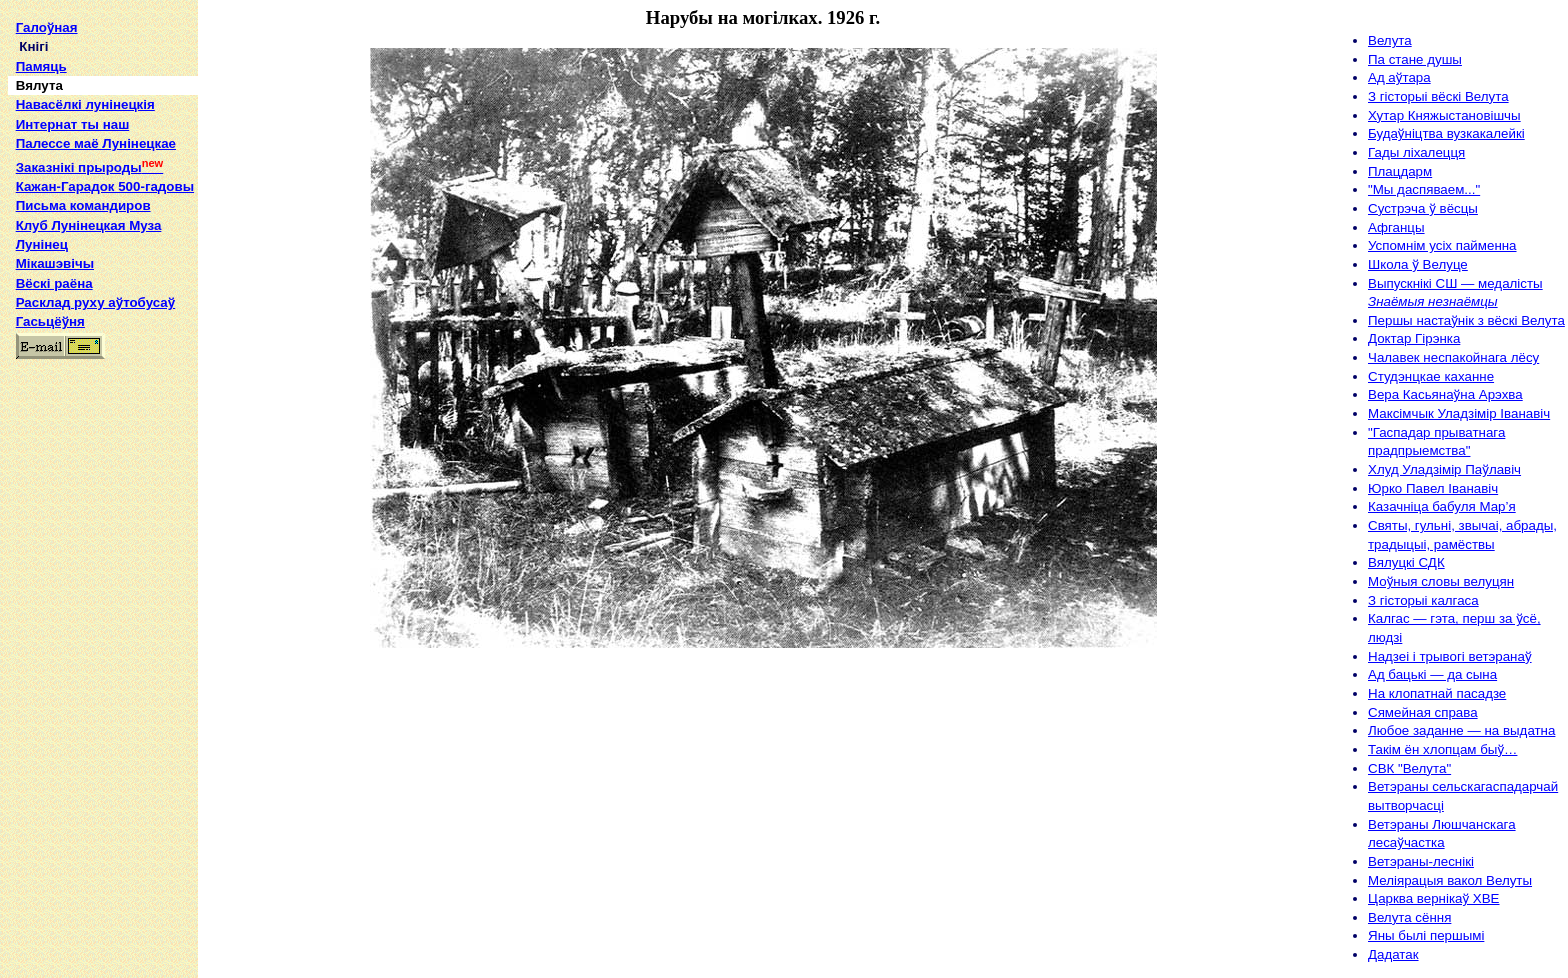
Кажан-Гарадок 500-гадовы (105, 186)
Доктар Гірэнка (1414, 338)
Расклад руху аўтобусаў (96, 302)
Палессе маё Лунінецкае (96, 143)
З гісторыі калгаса (1423, 600)
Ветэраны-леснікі (1421, 861)
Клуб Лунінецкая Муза (89, 225)
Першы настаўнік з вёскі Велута (1466, 320)
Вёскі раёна (54, 283)
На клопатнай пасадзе (1437, 693)
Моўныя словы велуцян (1441, 581)
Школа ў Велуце (1418, 264)
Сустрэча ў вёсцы (1423, 208)
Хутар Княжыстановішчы (1444, 115)
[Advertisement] (102, 672)
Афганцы (1396, 227)
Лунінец (42, 244)
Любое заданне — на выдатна (1461, 730)
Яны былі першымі (1426, 935)
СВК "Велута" (1409, 768)
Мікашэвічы (55, 263)
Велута (1390, 40)
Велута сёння (1409, 917)
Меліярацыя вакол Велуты (1450, 880)
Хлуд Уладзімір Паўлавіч (1444, 469)
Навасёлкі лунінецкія (85, 104)
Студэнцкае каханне (1431, 376)
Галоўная (47, 27)
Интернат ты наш (73, 124)
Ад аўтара (1399, 77)
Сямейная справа (1423, 712)
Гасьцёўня (50, 321)
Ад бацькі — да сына (1432, 674)
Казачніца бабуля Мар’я (1442, 506)
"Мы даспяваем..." (1424, 189)
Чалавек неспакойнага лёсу (1453, 357)
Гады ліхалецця (1416, 152)
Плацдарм (1400, 171)
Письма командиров (83, 205)
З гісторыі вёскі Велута (1438, 96)
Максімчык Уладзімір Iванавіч (1459, 413)
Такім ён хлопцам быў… (1442, 749)
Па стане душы (1415, 59)
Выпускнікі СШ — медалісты (1455, 283)
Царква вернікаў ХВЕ (1434, 898)
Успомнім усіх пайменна (1442, 245)
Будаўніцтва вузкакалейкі (1446, 133)
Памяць (41, 66)
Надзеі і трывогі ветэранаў (1450, 656)
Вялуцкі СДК (1406, 562)
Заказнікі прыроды (90, 167)
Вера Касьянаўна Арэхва (1445, 394)
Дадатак (1393, 954)
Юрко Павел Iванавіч (1433, 488)
